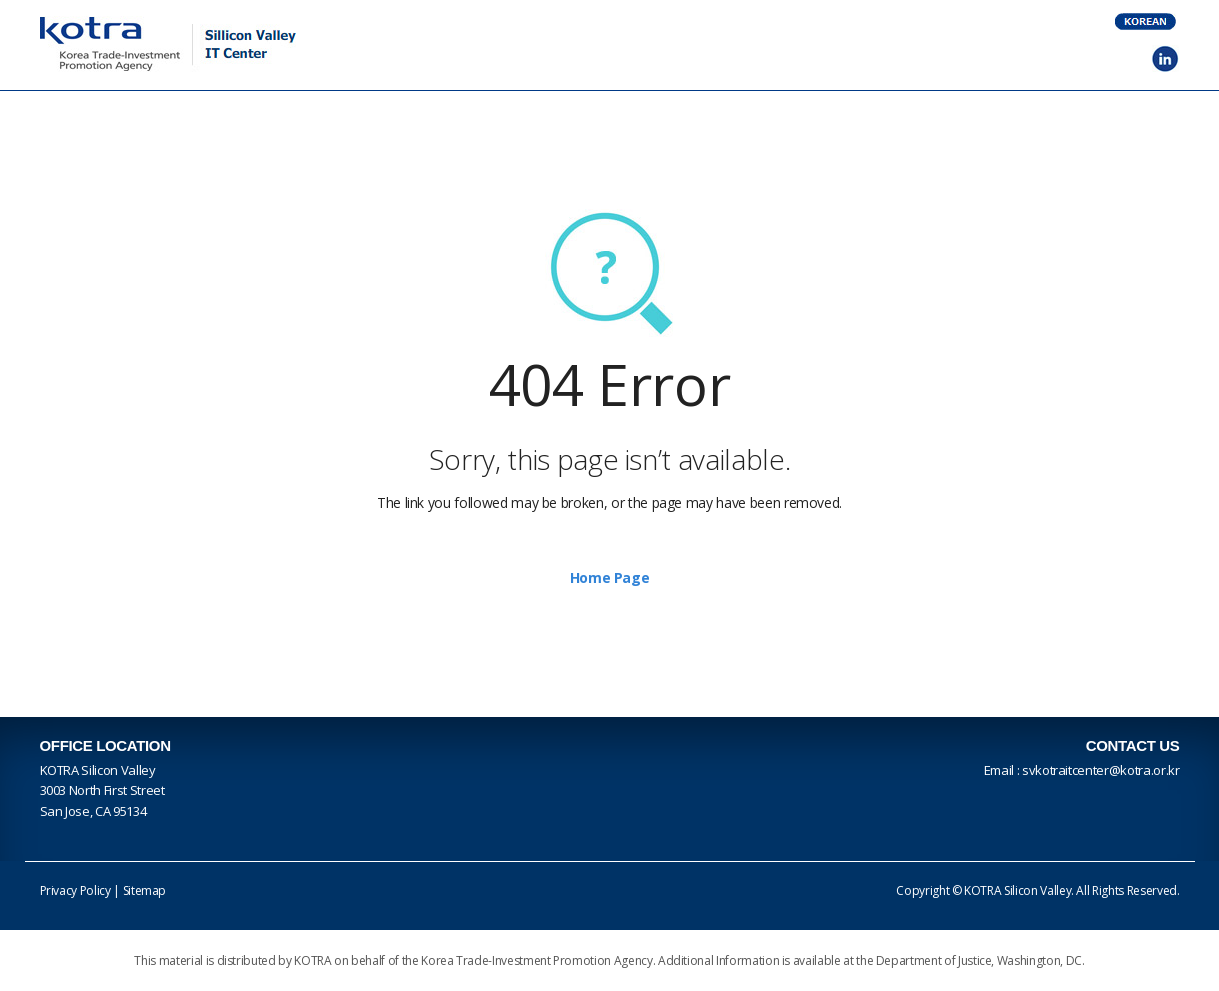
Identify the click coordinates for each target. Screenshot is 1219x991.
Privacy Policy (75, 890)
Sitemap (145, 890)
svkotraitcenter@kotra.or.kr (1101, 770)
